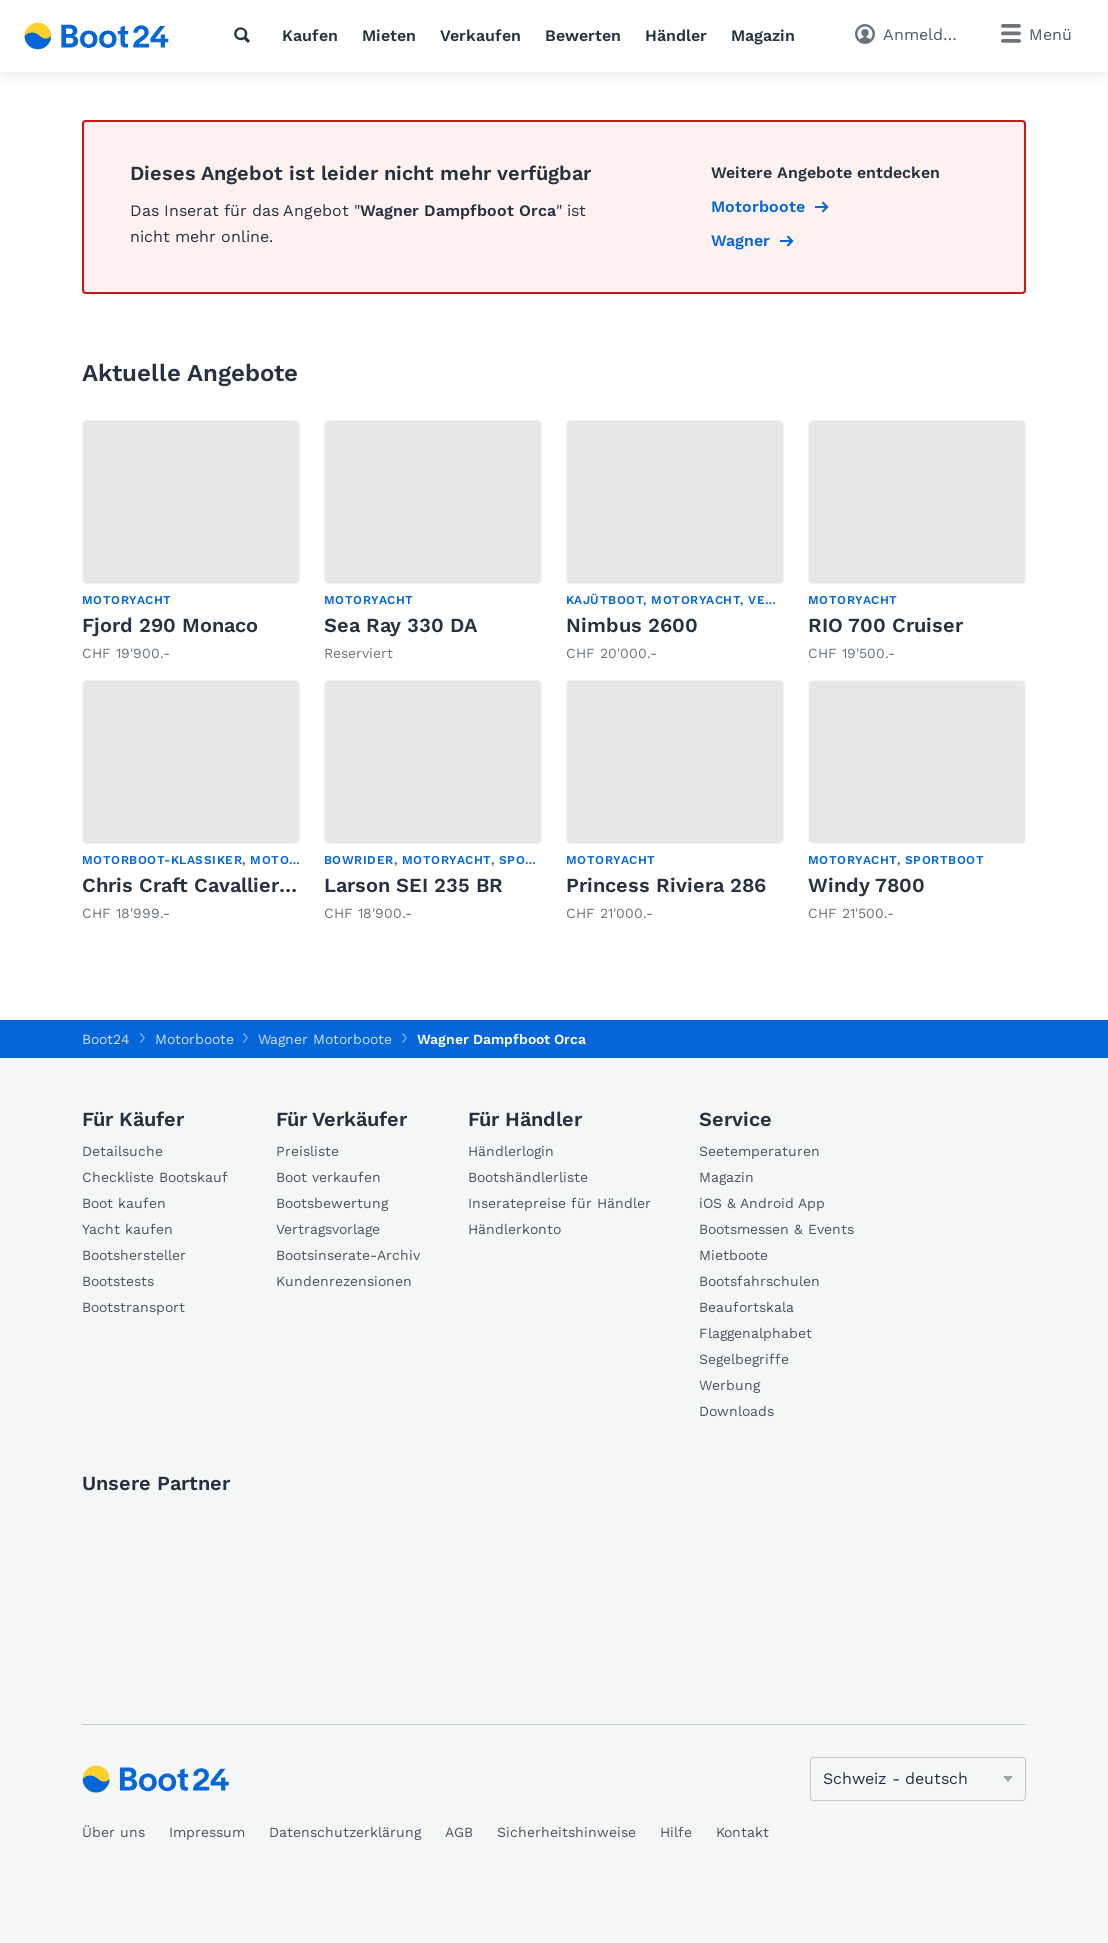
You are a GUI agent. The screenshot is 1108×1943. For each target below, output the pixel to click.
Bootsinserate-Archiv (348, 1255)
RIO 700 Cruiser (885, 625)
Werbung (729, 1385)
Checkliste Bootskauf (155, 1177)
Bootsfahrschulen (759, 1281)
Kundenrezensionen (344, 1281)
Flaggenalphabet (755, 1333)
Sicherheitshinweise (566, 1832)
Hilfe (676, 1832)
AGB (459, 1832)
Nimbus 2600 (632, 625)
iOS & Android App (762, 1203)
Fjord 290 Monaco (170, 625)
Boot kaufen (124, 1203)
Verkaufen (480, 35)
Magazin (763, 35)
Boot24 (106, 1039)
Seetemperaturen (759, 1151)
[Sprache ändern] (918, 1779)
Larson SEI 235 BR (413, 885)
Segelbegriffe (744, 1359)
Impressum (207, 1832)
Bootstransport (133, 1307)
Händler (676, 35)
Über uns (113, 1832)
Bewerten (583, 35)
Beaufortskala (746, 1307)
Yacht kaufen (127, 1229)
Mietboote (733, 1255)
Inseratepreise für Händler (559, 1203)
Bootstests (118, 1281)
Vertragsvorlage (328, 1229)
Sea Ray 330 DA (400, 625)
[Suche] (246, 35)
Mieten (389, 35)
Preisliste (307, 1151)
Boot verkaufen (328, 1177)
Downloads (736, 1411)
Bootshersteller (134, 1255)
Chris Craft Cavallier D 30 (206, 885)
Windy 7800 (866, 885)
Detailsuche (122, 1151)
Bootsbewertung (332, 1203)
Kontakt (742, 1832)
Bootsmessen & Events (776, 1229)
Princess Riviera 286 (666, 885)
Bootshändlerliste (528, 1177)
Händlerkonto (514, 1229)
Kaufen (310, 35)
